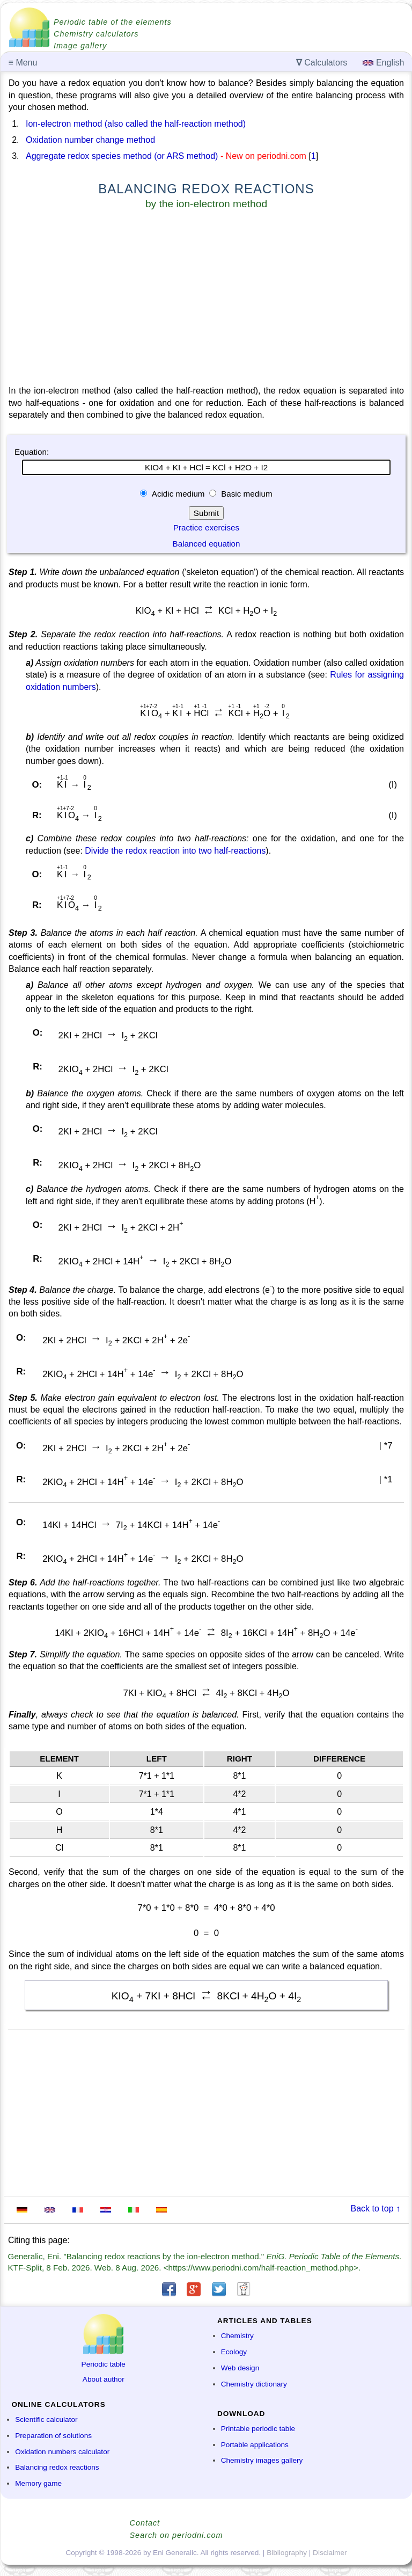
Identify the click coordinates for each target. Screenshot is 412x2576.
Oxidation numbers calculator (62, 2452)
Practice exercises (206, 527)
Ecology (234, 2352)
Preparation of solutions (53, 2436)
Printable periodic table (258, 2429)
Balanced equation (206, 543)
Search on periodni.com (176, 2535)
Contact (145, 2523)
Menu (23, 62)
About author (103, 2379)
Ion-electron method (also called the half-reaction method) (136, 123)
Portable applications (255, 2445)
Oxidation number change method (90, 139)
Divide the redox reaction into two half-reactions (175, 850)
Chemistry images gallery (262, 2460)
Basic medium (246, 493)
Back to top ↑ (376, 2208)
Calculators (321, 62)
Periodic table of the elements (113, 22)
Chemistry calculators (96, 34)
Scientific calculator (46, 2419)
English (383, 62)
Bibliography (287, 2553)
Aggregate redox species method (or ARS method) (122, 156)
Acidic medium (178, 493)
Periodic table (104, 2364)
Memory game (38, 2483)
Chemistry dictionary (254, 2384)
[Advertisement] (206, 299)
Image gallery (80, 45)
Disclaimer (330, 2553)
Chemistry (237, 2336)
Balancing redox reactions (57, 2467)
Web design (240, 2368)
